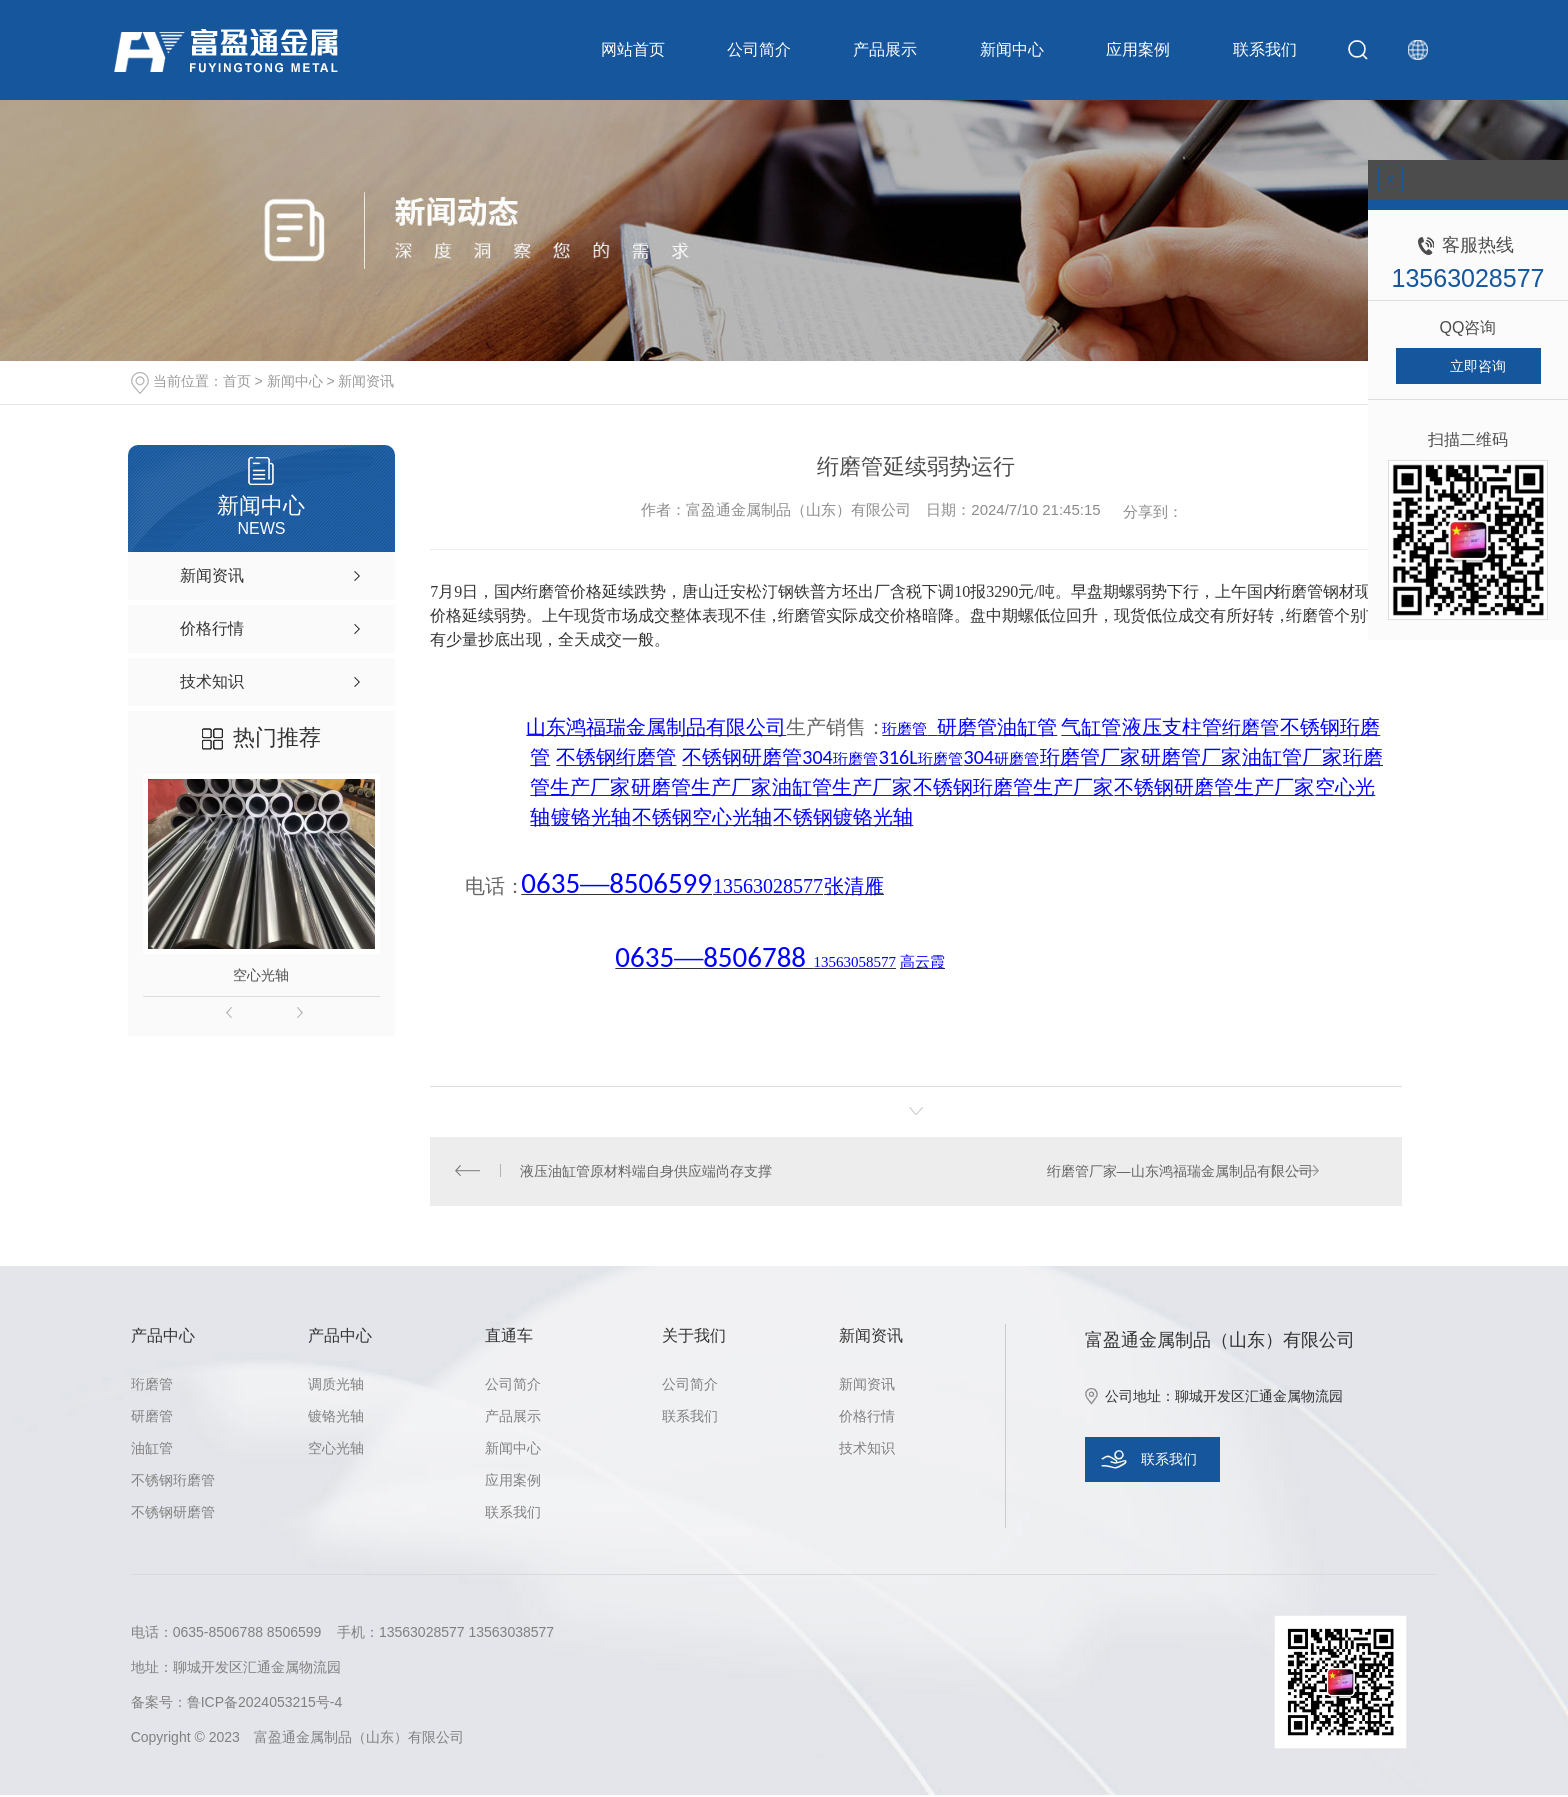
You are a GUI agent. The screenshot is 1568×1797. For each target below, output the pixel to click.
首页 (237, 381)
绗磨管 (1299, 591)
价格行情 (867, 1418)
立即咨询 (1478, 366)
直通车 (509, 1337)
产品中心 (163, 1337)
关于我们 (694, 1337)
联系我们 (1250, 49)
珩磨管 (152, 1386)
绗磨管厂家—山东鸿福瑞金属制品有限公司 (1179, 1172)
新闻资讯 (366, 381)
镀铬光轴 (336, 1418)
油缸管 (152, 1450)
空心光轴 (261, 975)
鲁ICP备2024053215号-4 (265, 1704)
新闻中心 (1004, 49)
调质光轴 (336, 1386)
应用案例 (1127, 49)
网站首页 (636, 49)
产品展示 (882, 49)
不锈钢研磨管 (173, 1514)
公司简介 (759, 49)
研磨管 (152, 1418)
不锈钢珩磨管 (173, 1482)
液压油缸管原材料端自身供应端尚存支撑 (647, 1172)
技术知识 (867, 1450)
